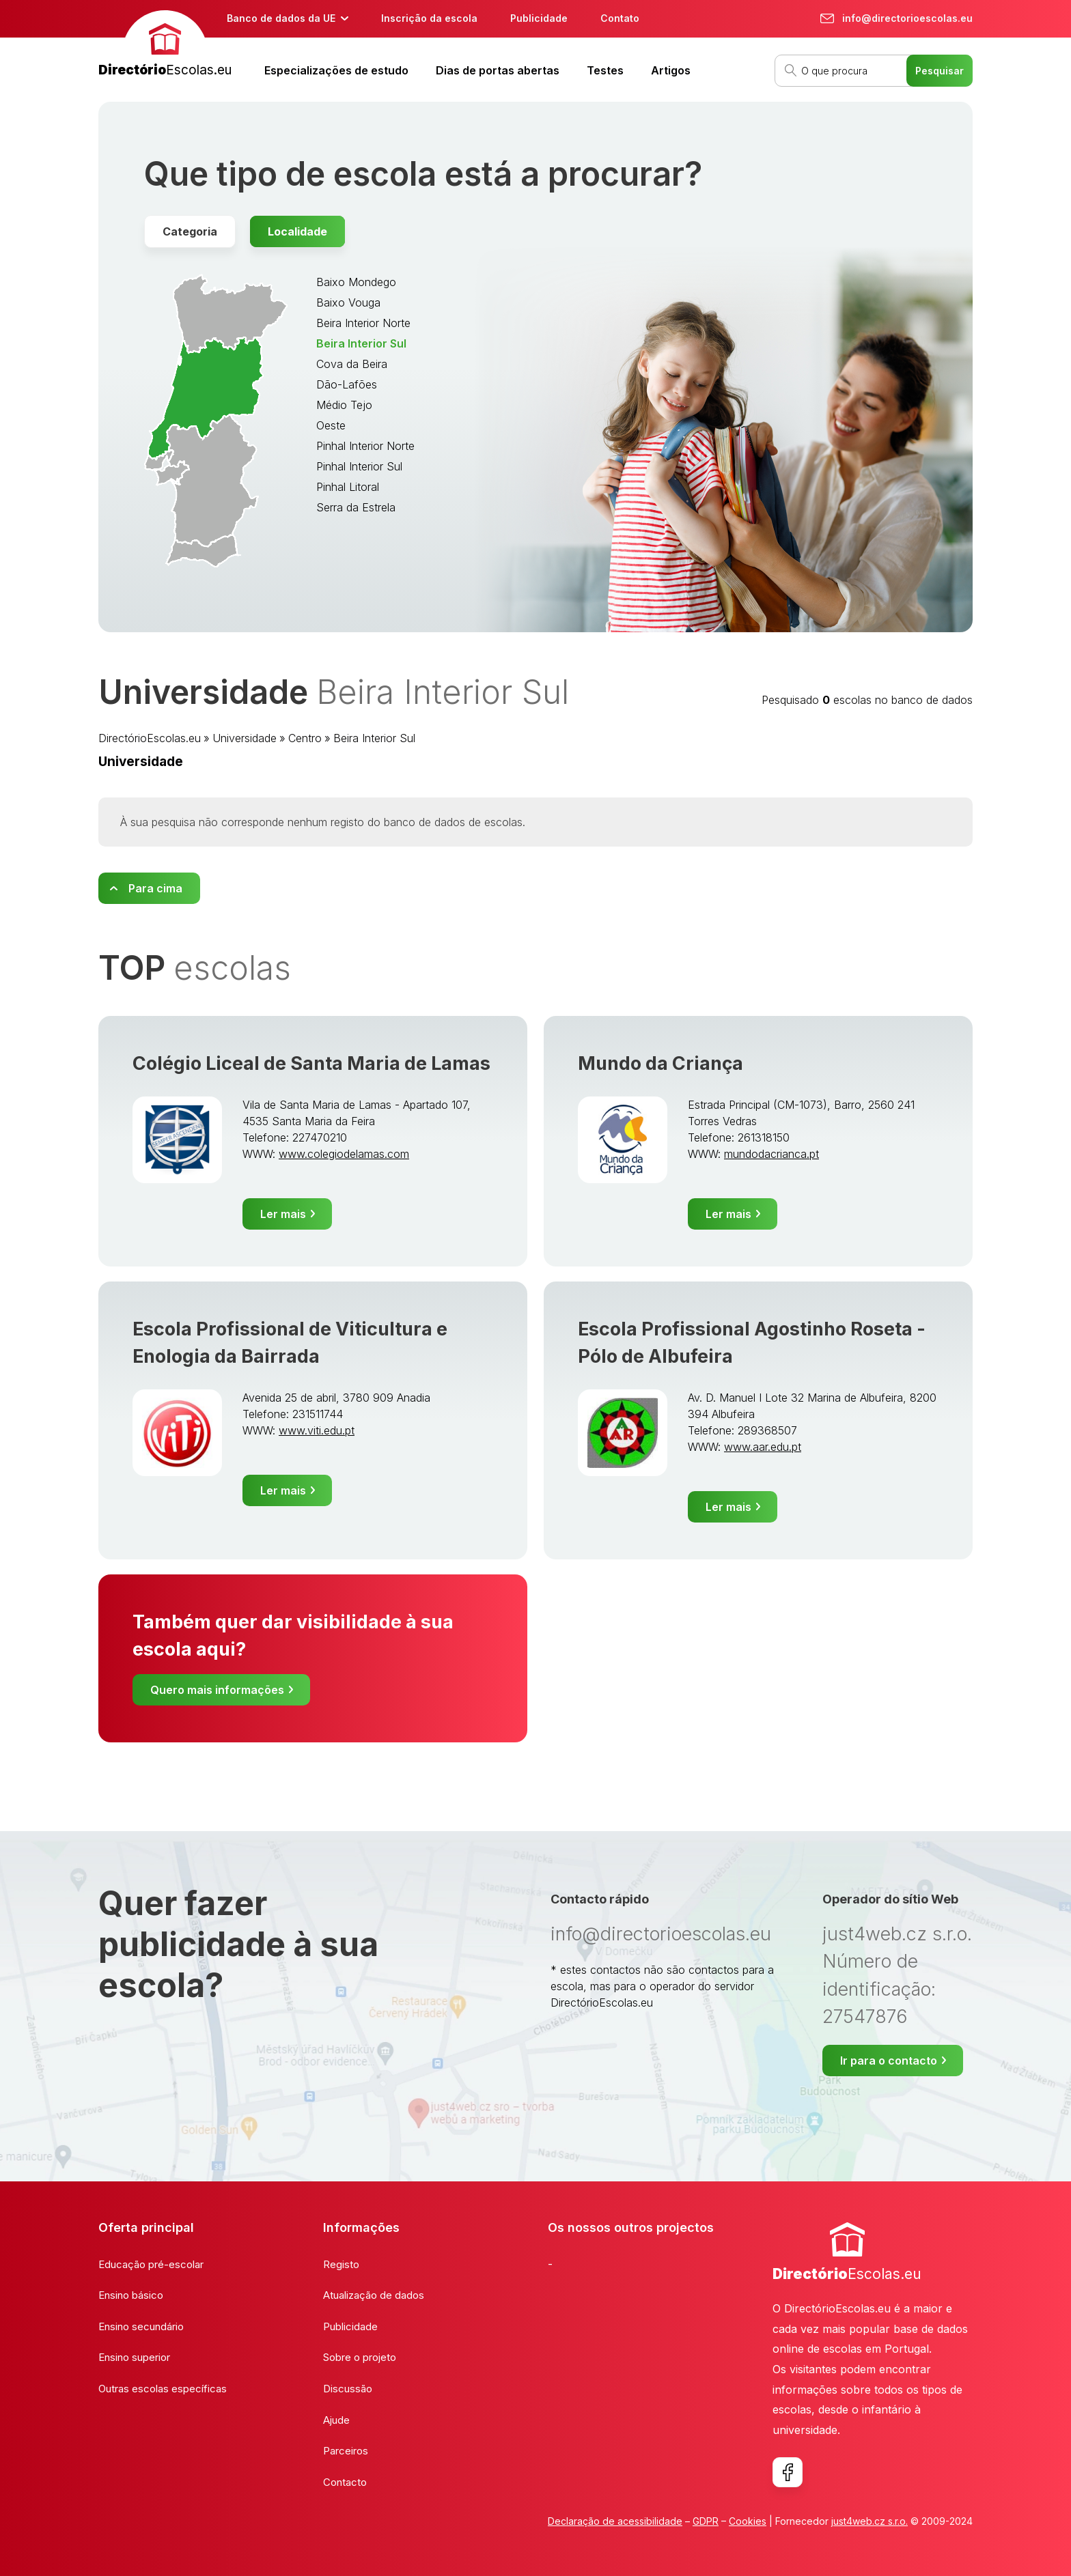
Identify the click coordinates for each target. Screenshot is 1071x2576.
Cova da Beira (351, 364)
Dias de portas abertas (497, 70)
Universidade (244, 738)
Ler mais (283, 1214)
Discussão (347, 2388)
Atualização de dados (373, 2295)
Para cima (155, 888)
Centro (305, 738)
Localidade (297, 231)
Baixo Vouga (348, 302)
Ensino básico (130, 2295)
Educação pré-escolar (151, 2264)
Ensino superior (134, 2357)
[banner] (165, 45)
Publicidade (539, 18)
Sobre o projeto (359, 2357)
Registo (341, 2264)
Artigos (671, 70)
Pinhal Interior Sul (359, 466)
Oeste (331, 425)
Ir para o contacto (888, 2060)
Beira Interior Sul (361, 343)
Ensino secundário (141, 2326)
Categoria (190, 231)
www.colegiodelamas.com (344, 1154)
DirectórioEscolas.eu (149, 738)
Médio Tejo (344, 405)
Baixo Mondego (356, 282)
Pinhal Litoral (347, 487)
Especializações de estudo (336, 70)
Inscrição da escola (429, 18)
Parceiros (345, 2450)
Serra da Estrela (355, 507)
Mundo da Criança (660, 1063)
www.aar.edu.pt (762, 1447)
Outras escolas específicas (162, 2388)
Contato (619, 18)
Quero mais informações (217, 1690)
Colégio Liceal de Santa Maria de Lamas (311, 1063)
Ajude (336, 2420)
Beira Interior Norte (363, 323)
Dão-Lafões (346, 384)
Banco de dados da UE (281, 18)
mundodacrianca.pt (771, 1154)
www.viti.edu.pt (316, 1430)
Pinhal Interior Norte (365, 446)
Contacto (345, 2482)
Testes (605, 70)
